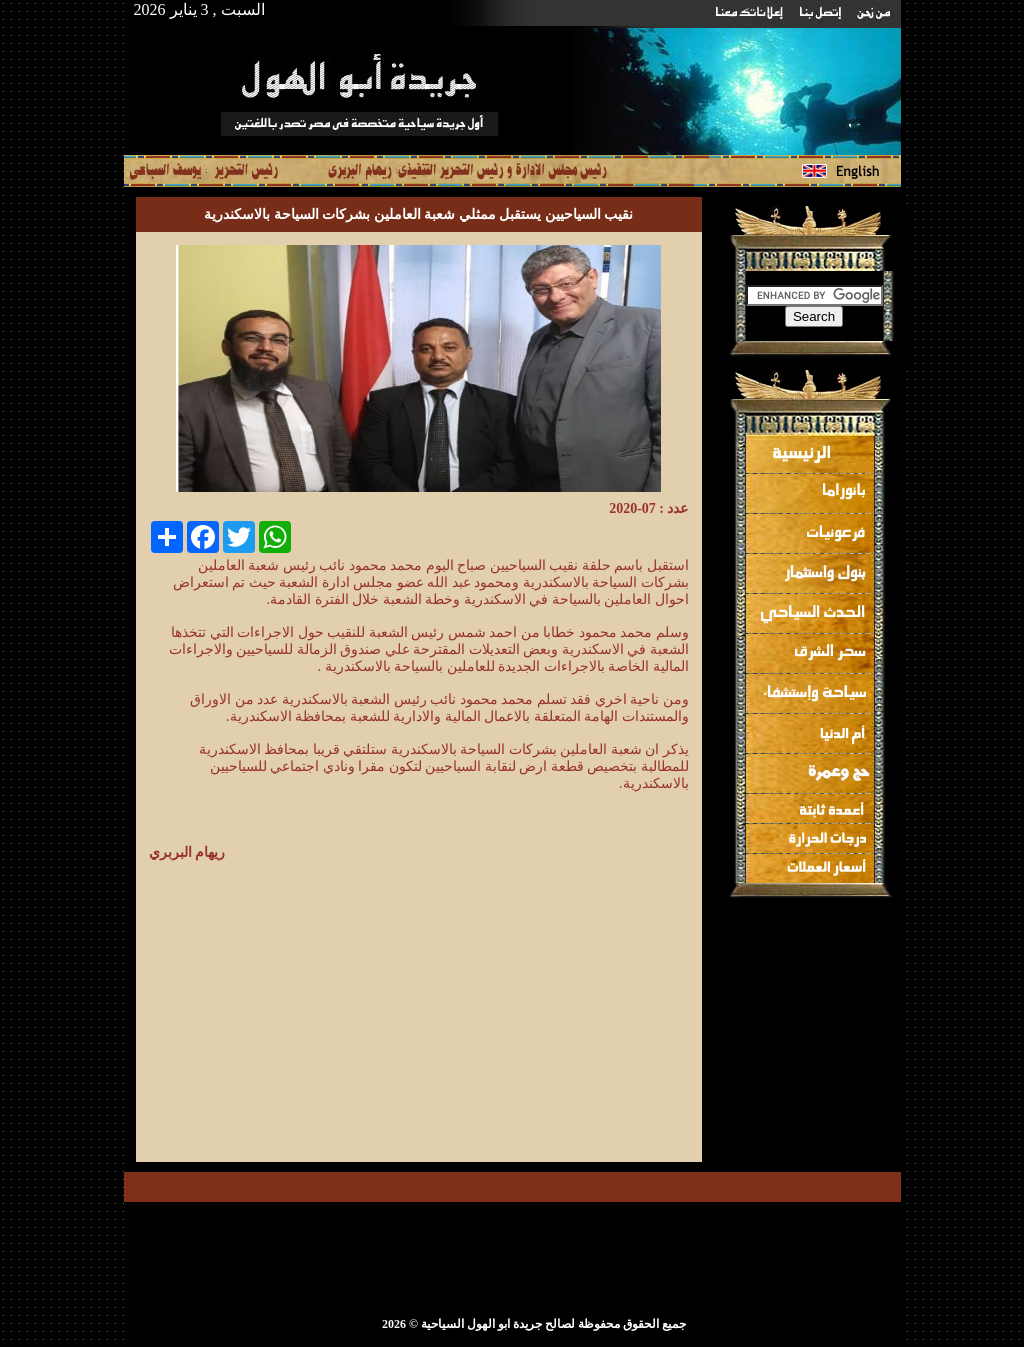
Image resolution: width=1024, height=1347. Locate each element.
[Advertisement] (521, 1005)
